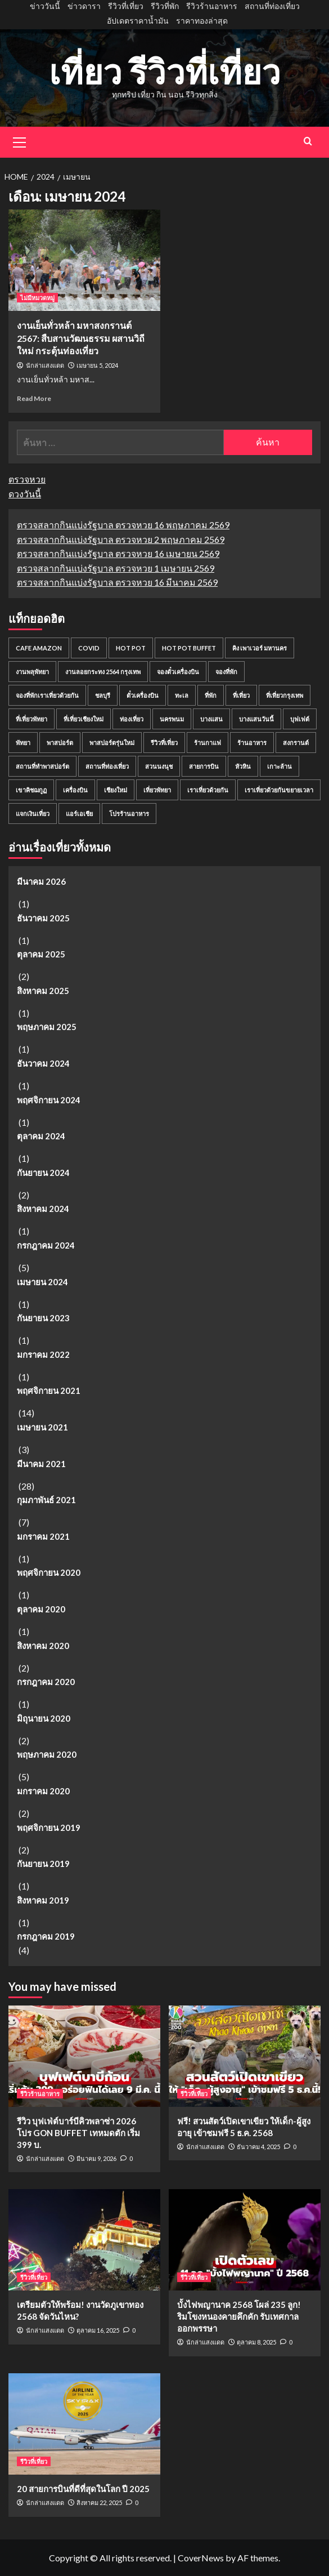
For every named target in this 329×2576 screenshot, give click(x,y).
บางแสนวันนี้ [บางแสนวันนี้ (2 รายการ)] (256, 719)
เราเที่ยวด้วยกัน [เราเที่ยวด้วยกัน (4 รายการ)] (207, 790)
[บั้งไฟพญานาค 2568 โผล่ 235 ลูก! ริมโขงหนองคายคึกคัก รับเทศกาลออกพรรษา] (245, 2239)
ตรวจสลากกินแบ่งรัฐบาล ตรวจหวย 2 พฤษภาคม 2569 (120, 539)
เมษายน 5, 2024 (97, 365)
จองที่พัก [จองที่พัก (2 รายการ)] (226, 671)
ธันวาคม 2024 (43, 1063)
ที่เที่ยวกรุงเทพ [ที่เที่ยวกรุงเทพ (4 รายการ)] (284, 695)
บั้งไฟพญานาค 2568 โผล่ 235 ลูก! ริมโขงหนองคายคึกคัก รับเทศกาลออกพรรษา (239, 2316)
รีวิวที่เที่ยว (125, 6)
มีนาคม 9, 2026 (96, 2158)
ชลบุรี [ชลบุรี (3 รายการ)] (102, 695)
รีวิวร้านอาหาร (211, 6)
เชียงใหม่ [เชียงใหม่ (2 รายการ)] (115, 790)
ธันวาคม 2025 (43, 918)
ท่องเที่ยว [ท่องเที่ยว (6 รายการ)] (131, 719)
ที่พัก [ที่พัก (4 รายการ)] (211, 695)
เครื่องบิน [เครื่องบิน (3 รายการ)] (75, 790)
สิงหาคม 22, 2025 (99, 2502)
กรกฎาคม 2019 (46, 1936)
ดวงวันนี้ (24, 493)
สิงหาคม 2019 (43, 1900)
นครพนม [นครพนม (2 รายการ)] (172, 719)
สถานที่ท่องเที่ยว (272, 6)
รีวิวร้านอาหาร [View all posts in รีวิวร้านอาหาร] (40, 2093)
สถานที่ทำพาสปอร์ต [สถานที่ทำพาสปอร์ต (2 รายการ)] (42, 766)
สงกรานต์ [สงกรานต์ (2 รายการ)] (296, 742)
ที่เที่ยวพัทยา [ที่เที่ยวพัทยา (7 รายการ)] (31, 719)
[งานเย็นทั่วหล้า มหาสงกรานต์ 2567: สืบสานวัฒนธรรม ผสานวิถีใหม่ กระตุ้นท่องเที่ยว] (84, 260)
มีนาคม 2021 (41, 1464)
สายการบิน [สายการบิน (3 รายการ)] (204, 766)
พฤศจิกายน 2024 (48, 1100)
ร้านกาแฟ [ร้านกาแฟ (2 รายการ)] (207, 742)
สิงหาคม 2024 (43, 1209)
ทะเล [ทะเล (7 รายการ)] (181, 695)
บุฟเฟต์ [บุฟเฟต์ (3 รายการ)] (299, 719)
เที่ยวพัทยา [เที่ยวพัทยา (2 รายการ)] (157, 790)
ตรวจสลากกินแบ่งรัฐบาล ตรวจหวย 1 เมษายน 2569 (115, 568)
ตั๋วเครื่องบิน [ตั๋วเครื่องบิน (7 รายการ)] (143, 695)
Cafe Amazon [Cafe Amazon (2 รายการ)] (39, 648)
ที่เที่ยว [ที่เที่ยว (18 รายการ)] (241, 695)
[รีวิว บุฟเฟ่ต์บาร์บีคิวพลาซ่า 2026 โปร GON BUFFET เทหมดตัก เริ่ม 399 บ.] (84, 2056)
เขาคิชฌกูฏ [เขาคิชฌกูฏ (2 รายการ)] (31, 790)
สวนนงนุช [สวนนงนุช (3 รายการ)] (159, 766)
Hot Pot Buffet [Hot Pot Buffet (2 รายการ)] (189, 648)
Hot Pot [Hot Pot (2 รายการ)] (131, 648)
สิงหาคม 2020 (43, 1646)
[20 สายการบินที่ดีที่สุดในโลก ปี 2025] (84, 2424)
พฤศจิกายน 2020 (48, 1572)
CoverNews (201, 2557)
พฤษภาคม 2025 (46, 1027)
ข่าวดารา (84, 6)
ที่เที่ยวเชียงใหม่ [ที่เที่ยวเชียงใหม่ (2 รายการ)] (83, 719)
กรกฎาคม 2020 (46, 1682)
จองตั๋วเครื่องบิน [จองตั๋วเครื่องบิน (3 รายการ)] (178, 671)
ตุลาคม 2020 (41, 1609)
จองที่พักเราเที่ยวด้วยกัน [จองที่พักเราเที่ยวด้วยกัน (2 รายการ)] (47, 695)
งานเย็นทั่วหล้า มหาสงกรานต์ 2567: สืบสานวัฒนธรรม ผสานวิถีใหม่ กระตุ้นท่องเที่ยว (81, 338)
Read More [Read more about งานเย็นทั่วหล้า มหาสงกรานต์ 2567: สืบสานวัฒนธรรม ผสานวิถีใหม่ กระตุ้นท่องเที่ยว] (34, 398)
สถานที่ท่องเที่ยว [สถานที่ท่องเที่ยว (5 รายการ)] (107, 766)
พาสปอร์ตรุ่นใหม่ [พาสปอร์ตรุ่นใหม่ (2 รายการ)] (111, 742)
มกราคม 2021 (43, 1536)
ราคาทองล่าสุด (202, 20)
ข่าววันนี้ (45, 6)
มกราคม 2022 (43, 1354)
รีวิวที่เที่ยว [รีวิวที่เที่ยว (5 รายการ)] (164, 742)
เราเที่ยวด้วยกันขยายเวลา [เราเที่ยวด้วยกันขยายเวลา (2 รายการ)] (279, 790)
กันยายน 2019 (43, 1864)
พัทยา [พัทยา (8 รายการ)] (23, 742)
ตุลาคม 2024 (41, 1136)
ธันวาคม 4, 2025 (258, 2146)
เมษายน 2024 (42, 1282)
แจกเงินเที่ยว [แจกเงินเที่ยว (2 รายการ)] (32, 813)
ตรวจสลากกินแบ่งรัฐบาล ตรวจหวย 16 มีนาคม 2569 (117, 582)
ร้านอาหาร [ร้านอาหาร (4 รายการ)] (252, 742)
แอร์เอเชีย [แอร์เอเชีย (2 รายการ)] (79, 813)
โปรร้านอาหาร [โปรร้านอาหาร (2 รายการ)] (129, 813)
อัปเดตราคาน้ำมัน (138, 20)
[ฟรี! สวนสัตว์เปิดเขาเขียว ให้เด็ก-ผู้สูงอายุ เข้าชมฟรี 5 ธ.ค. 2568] (245, 2056)
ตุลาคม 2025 (41, 954)
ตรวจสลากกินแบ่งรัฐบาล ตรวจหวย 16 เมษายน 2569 (118, 553)
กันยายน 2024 (43, 1172)
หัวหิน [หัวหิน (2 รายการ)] (243, 766)
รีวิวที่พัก (165, 6)
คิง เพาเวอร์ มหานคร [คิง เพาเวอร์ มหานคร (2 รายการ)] (259, 648)
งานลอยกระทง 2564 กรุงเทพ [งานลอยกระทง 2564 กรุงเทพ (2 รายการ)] (103, 671)
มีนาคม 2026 (41, 881)
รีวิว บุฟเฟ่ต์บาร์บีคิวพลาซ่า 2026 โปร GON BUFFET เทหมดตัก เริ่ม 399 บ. (78, 2133)
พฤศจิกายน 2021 (48, 1390)
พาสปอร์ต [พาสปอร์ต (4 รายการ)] (60, 742)
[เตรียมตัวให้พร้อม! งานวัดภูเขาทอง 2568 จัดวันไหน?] (84, 2239)
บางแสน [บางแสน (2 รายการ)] (211, 719)
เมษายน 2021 (42, 1427)
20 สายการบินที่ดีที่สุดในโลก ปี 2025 (83, 2489)
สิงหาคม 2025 (43, 991)
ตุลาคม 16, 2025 (97, 2330)
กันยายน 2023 (43, 1318)
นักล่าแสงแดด (45, 365)
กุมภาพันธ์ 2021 (46, 1500)
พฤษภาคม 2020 (46, 1754)
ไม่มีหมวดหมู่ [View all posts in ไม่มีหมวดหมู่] (37, 297)
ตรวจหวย (27, 479)
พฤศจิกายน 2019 (48, 1827)
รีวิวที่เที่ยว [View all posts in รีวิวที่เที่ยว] (194, 2093)
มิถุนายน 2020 (43, 1718)
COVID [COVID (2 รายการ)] (89, 648)
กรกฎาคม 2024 (46, 1245)
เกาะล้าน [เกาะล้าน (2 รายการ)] (279, 766)
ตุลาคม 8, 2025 (256, 2342)
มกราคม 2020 (43, 1791)
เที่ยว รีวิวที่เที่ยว (165, 71)
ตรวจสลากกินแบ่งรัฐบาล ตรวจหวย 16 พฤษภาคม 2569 (123, 524)
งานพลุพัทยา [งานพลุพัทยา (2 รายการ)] (32, 671)
